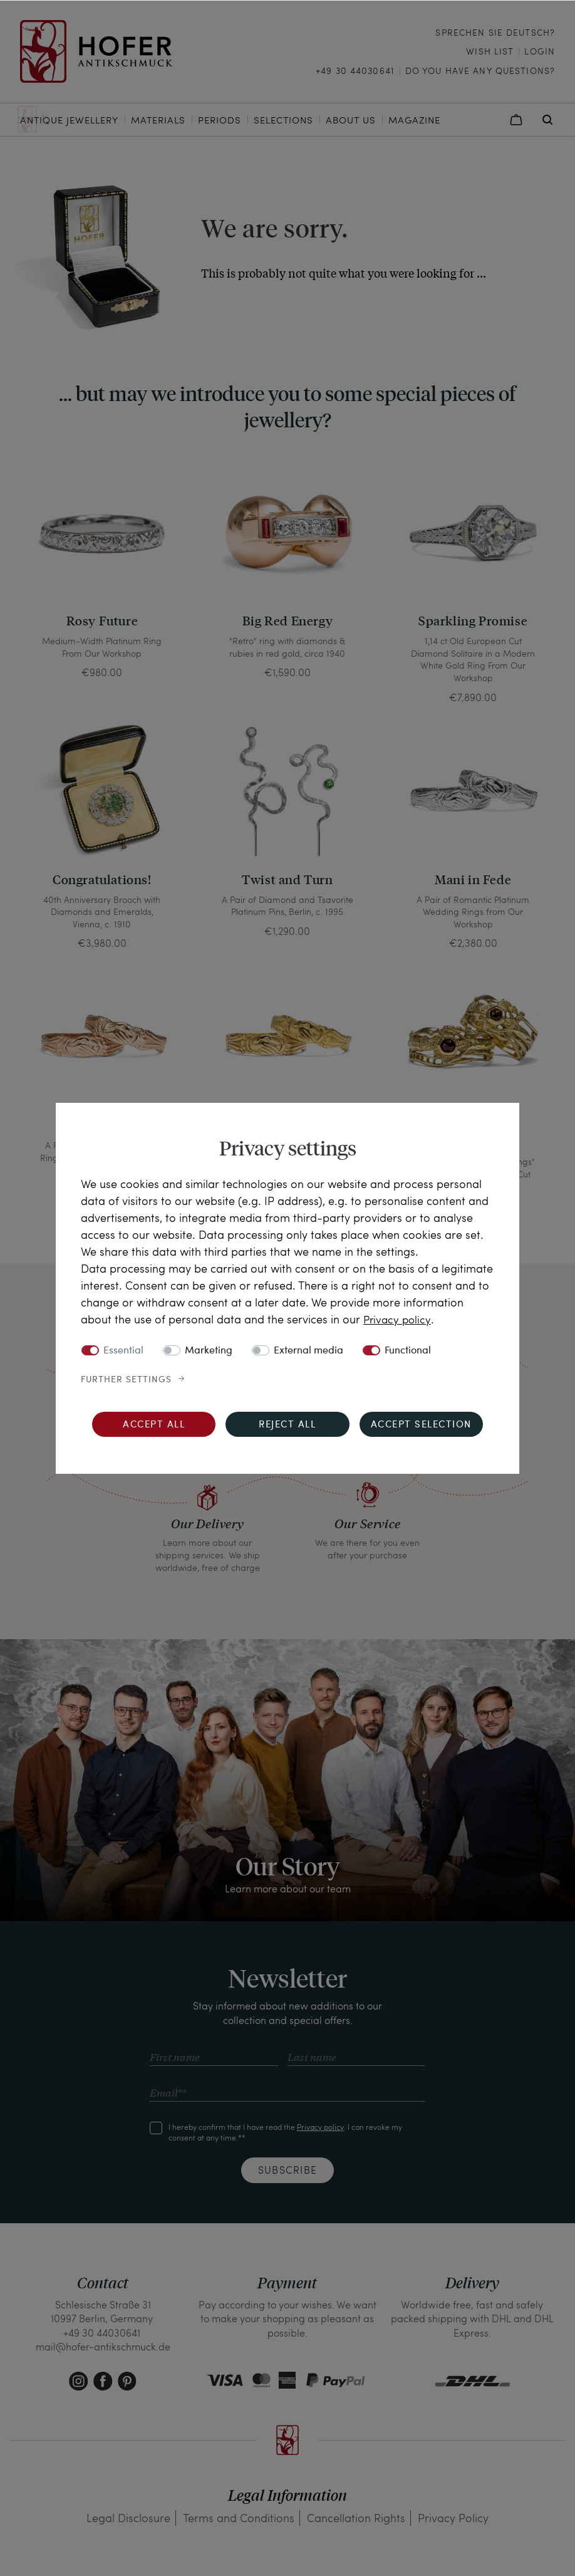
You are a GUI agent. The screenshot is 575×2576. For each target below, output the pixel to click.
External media (308, 1350)
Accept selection (421, 1424)
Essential (123, 1350)
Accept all (154, 1424)
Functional (408, 1350)
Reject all (287, 1424)
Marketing (208, 1350)
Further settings (126, 1379)
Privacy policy (398, 1319)
